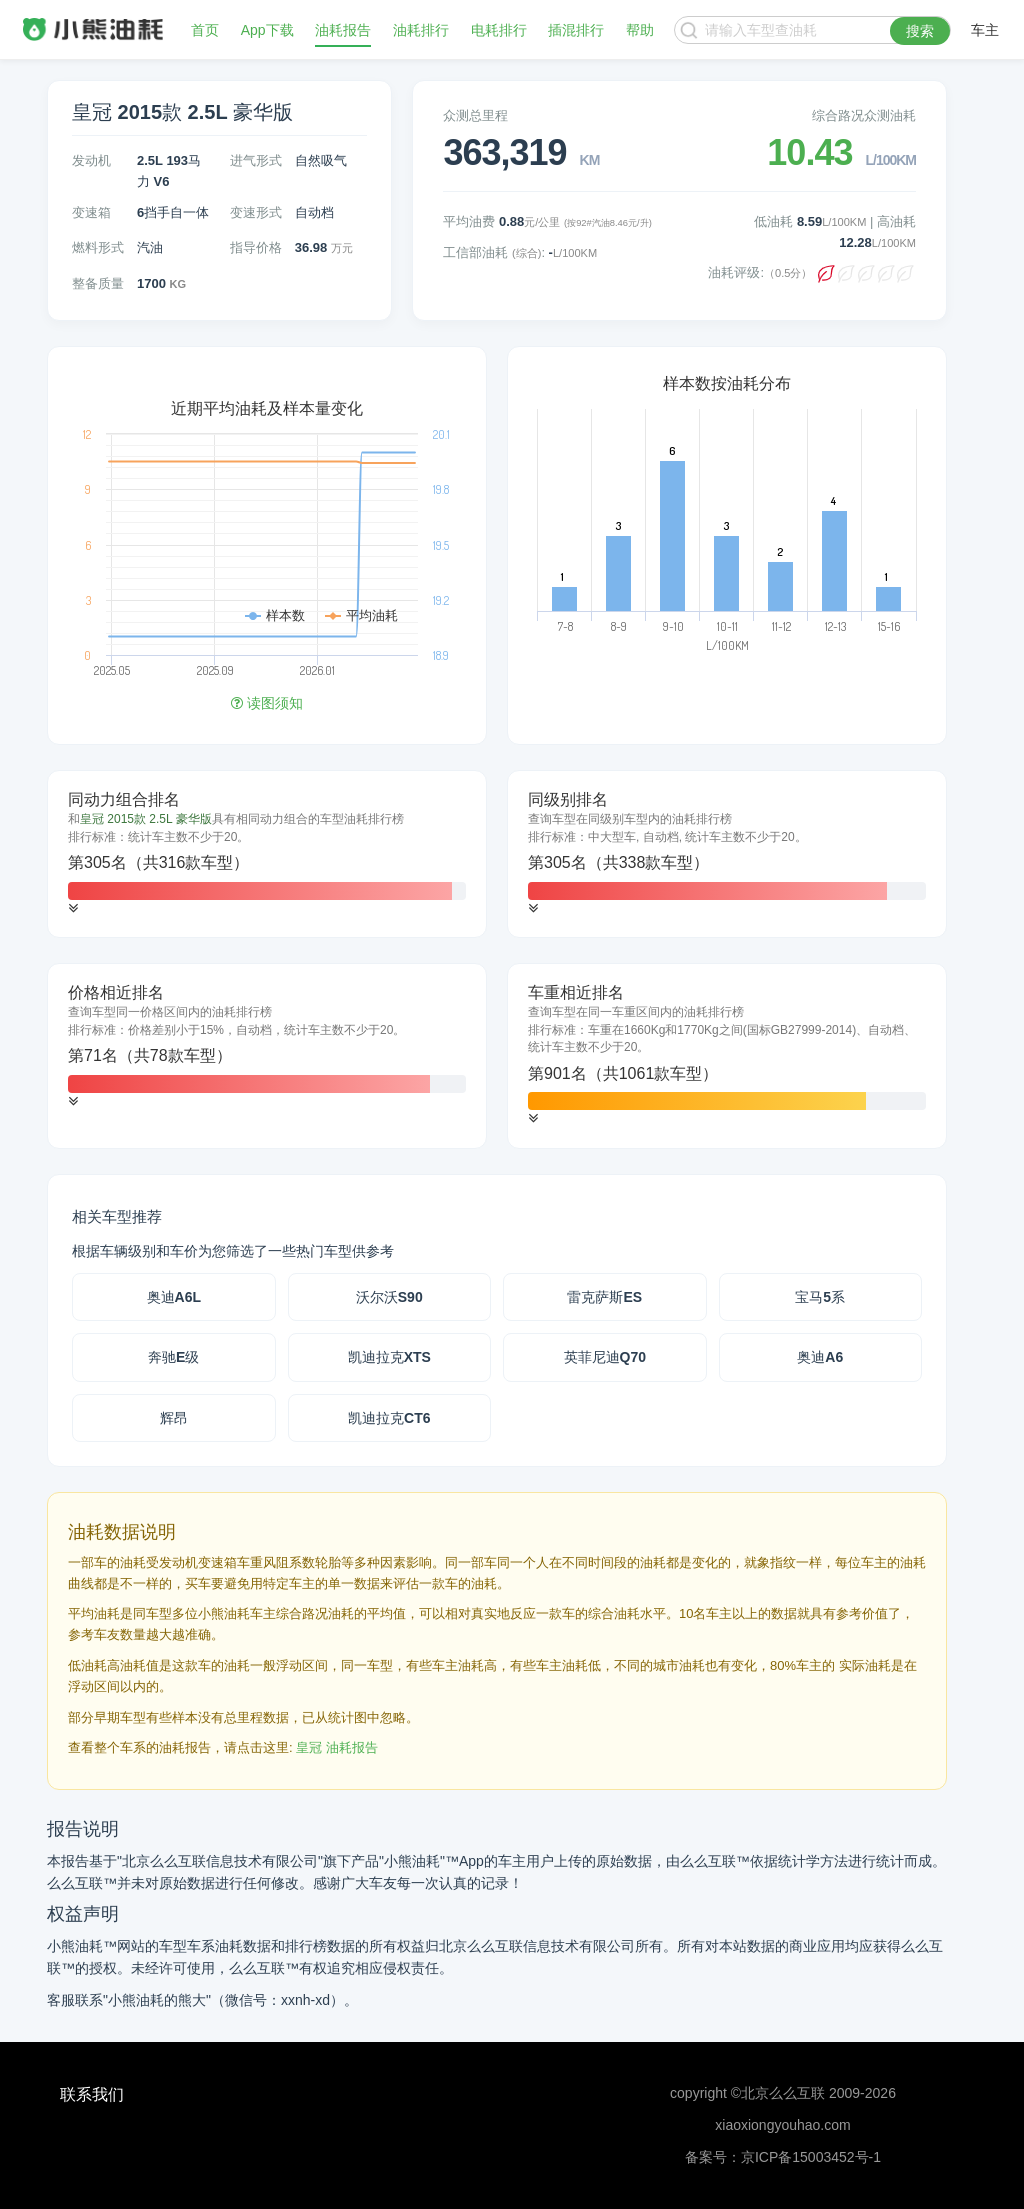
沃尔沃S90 (389, 1297)
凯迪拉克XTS (389, 1357)
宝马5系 (820, 1297)
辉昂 (174, 1418)
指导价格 (256, 247)
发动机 (91, 160)
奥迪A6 (820, 1357)
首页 (205, 30)
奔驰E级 (173, 1357)
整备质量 (98, 283)
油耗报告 (343, 30)
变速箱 (91, 212)
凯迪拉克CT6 (389, 1418)
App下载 (267, 30)
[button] (73, 908)
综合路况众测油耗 (864, 115)
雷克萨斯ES (604, 1297)
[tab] (267, 854)
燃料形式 (98, 247)
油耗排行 (421, 30)
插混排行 (576, 30)
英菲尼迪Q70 (605, 1357)
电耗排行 (499, 30)
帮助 (640, 30)
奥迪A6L (174, 1297)
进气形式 (256, 160)
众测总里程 (475, 115)
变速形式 (256, 212)
